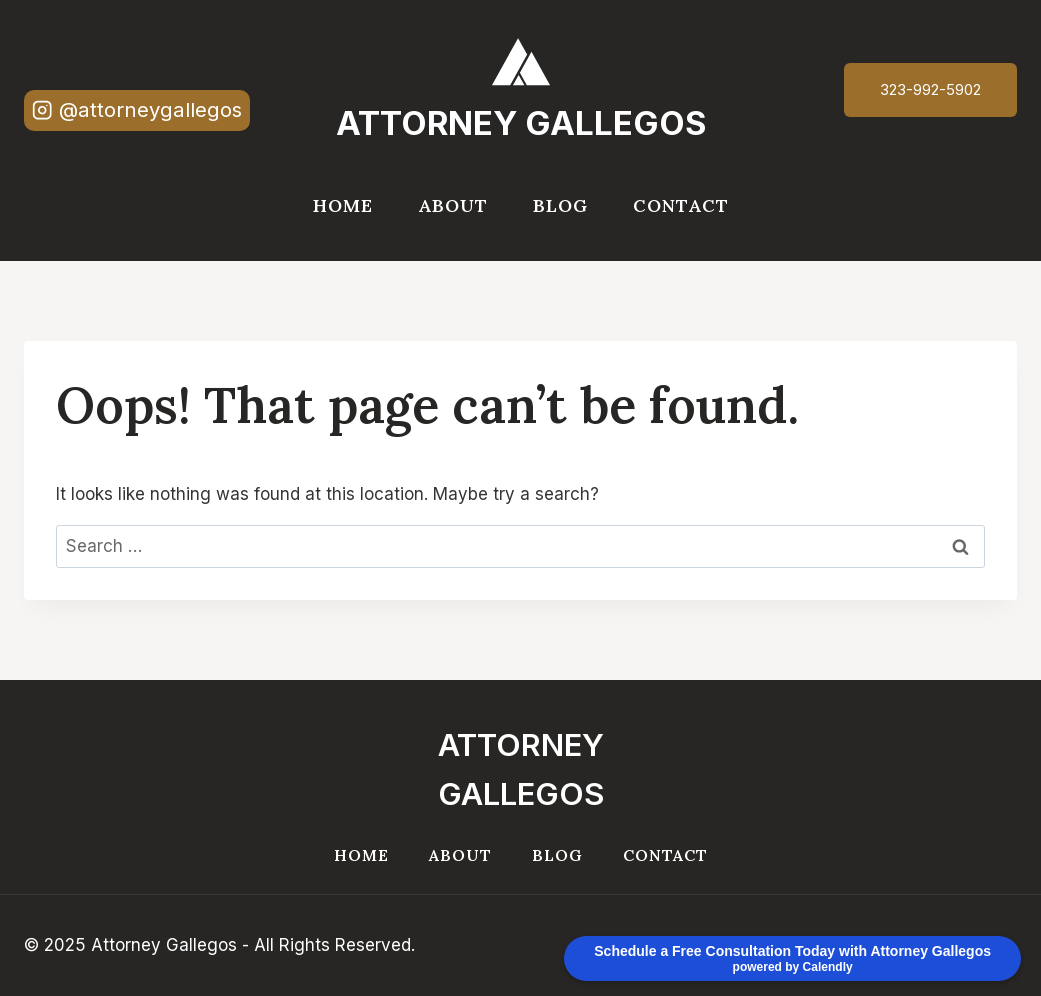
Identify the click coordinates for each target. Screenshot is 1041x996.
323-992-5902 (930, 89)
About (453, 205)
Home (343, 205)
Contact (681, 205)
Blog (560, 205)
